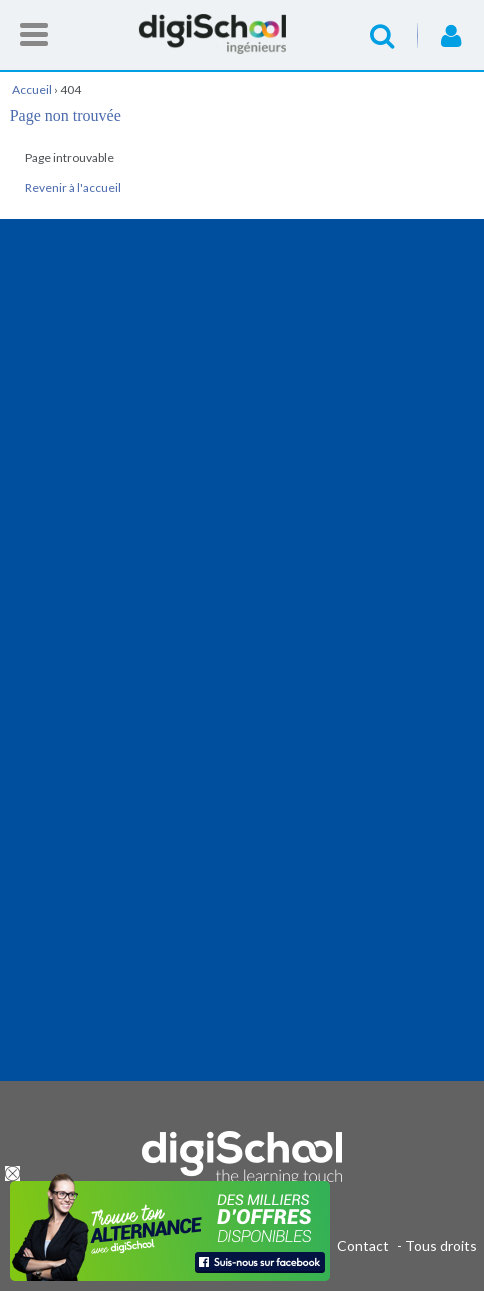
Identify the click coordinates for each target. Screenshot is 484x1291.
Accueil (242, 34)
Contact (363, 1245)
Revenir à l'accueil (73, 187)
